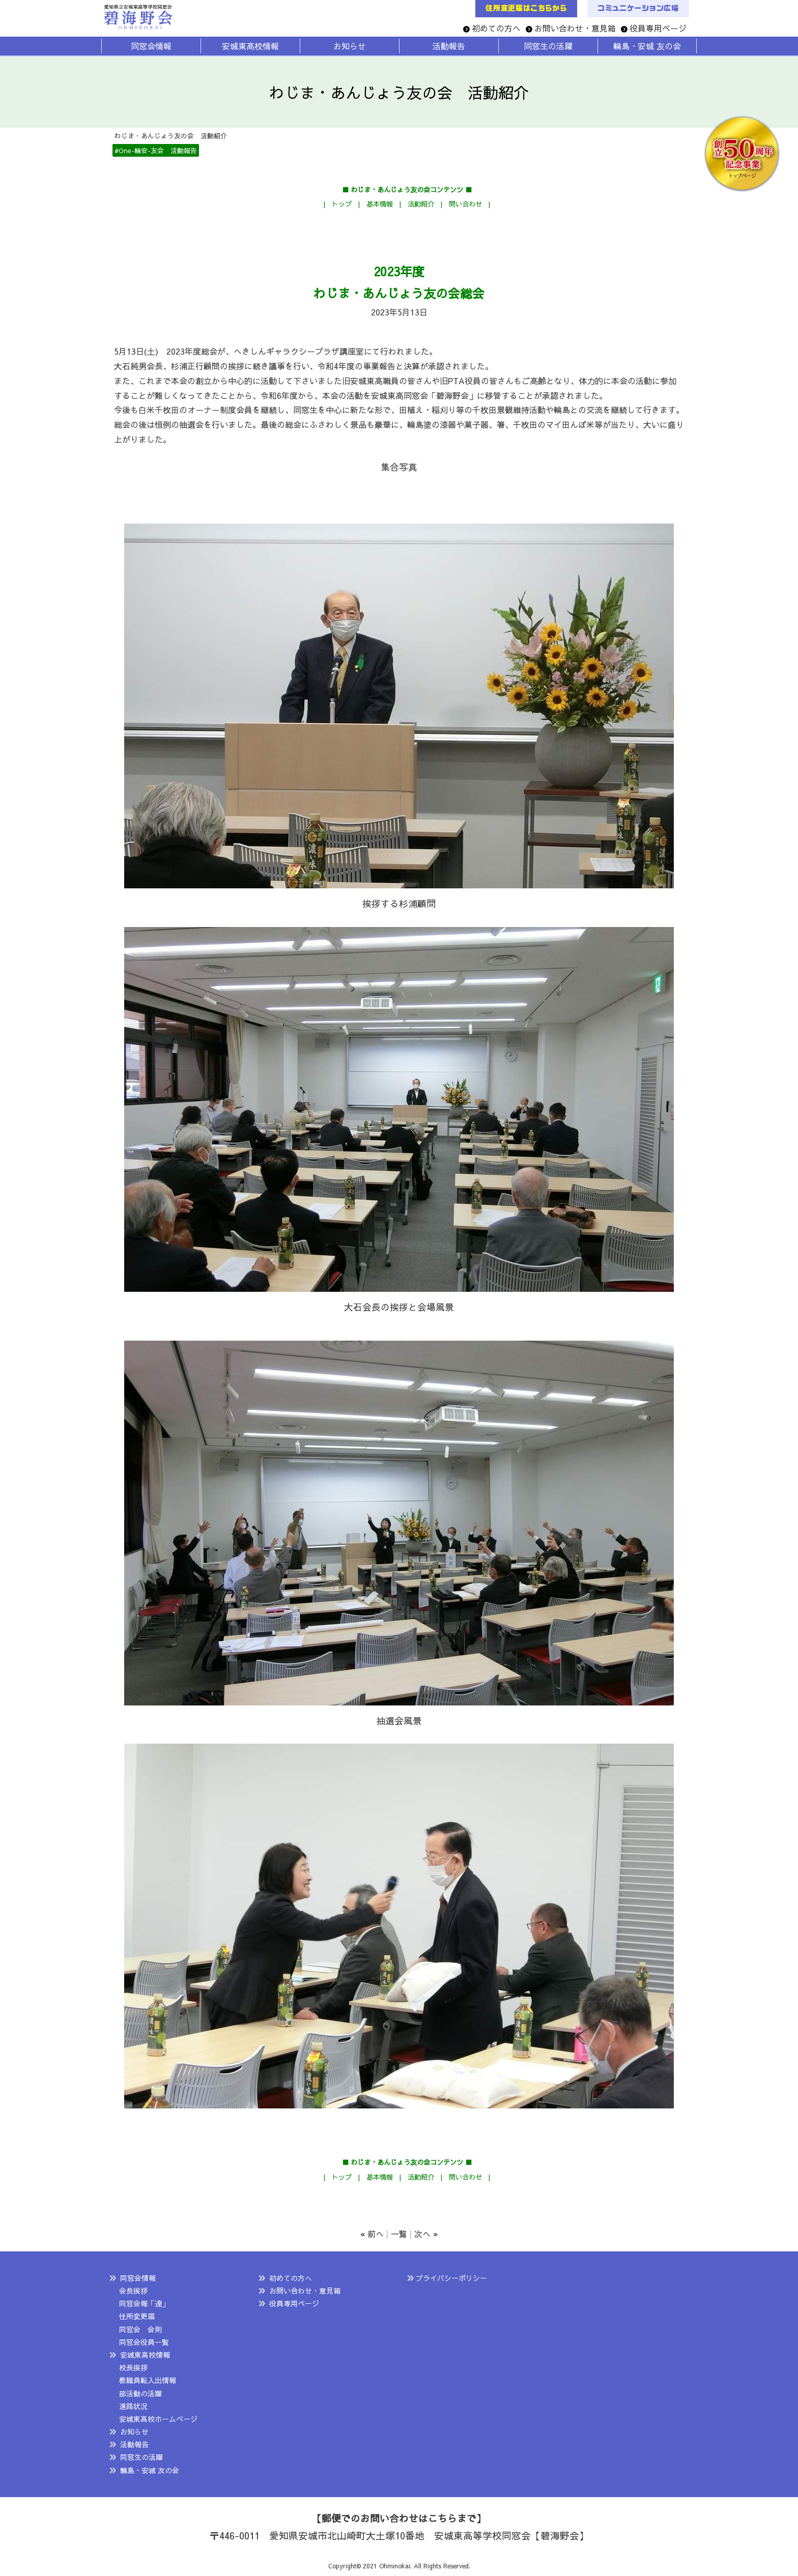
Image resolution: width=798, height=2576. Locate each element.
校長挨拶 (133, 2367)
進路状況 (133, 2406)
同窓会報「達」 (144, 2303)
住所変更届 (137, 2316)
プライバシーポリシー (451, 2278)
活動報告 (134, 2444)
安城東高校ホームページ (158, 2419)
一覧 (399, 2233)
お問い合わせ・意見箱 (575, 28)
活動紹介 (421, 204)
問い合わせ (465, 204)
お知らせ (134, 2431)
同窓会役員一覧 (144, 2342)
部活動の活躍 (140, 2393)
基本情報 (379, 204)
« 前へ (372, 2233)
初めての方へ (496, 28)
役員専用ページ (658, 28)
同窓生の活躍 (141, 2457)
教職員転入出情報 (147, 2380)
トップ (342, 204)
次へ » (426, 2233)
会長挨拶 (133, 2290)
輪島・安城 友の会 (149, 2470)
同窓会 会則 (140, 2329)
